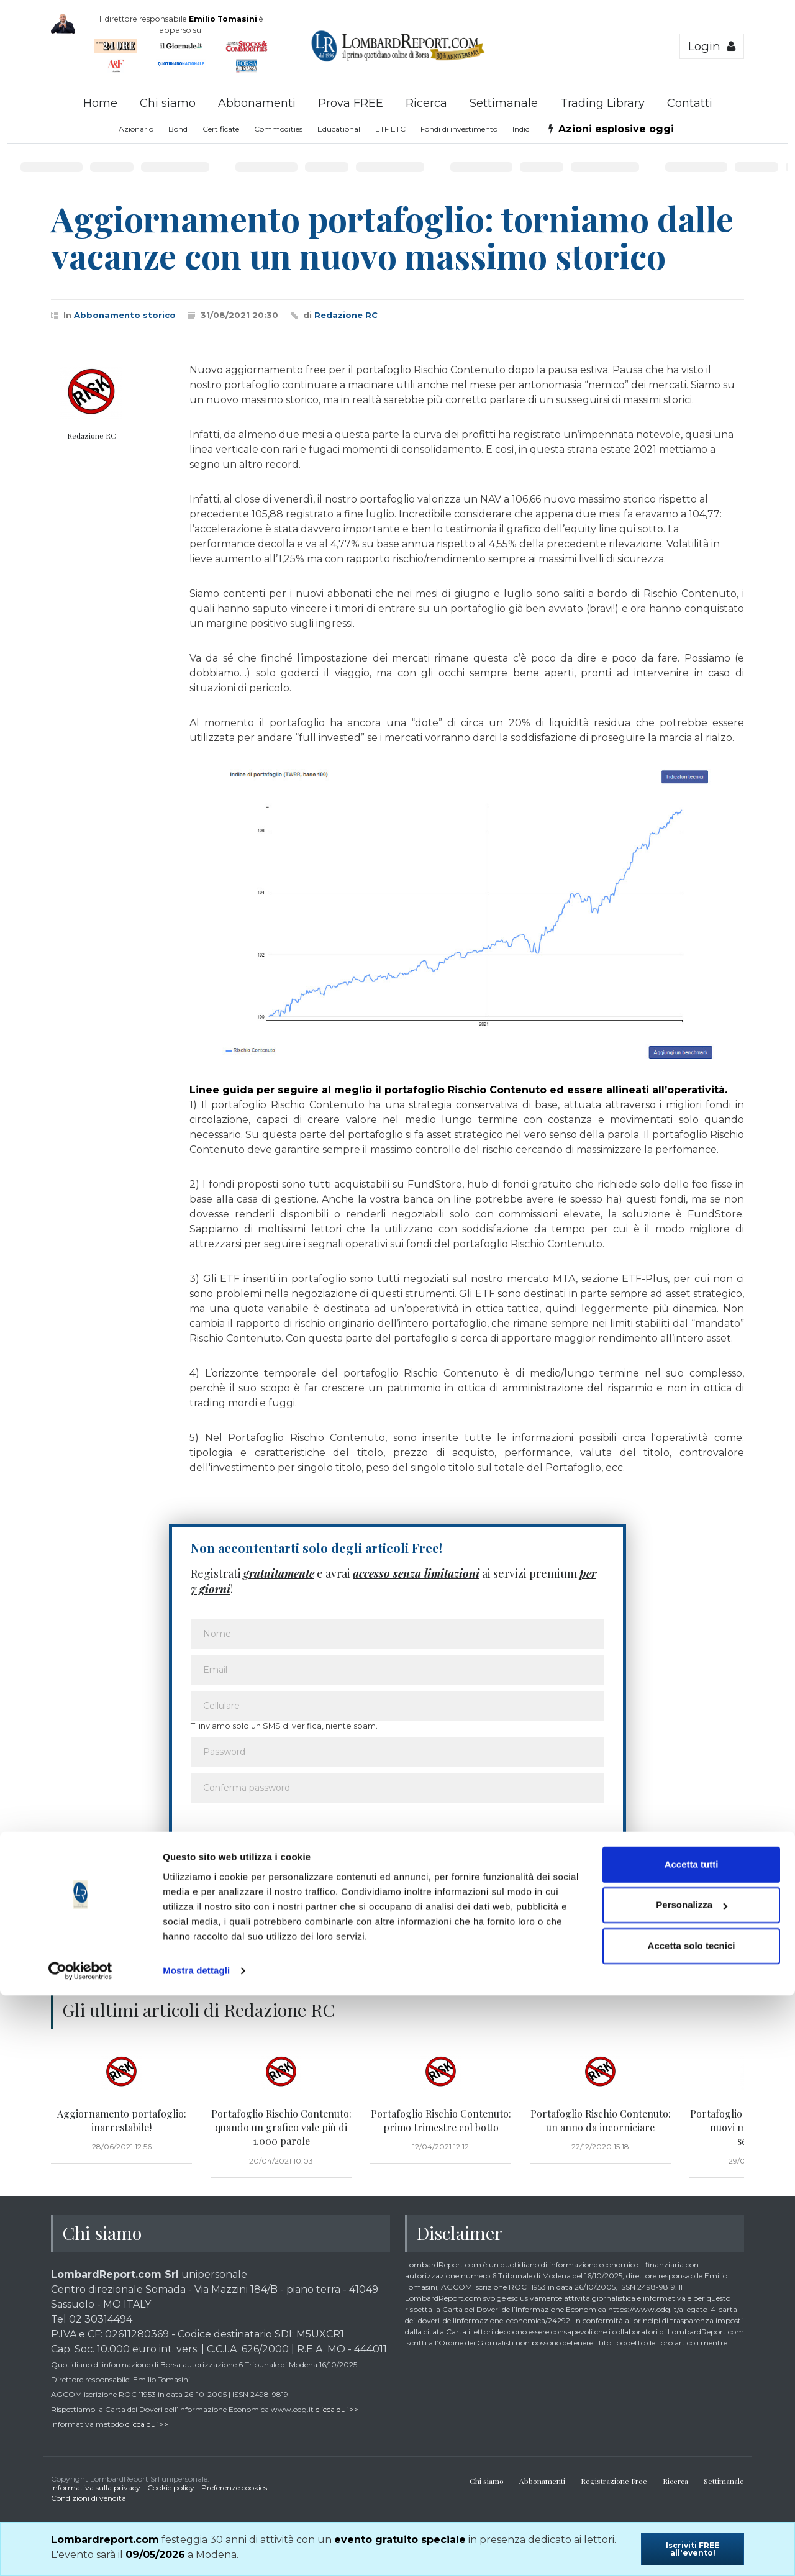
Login (711, 46)
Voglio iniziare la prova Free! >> (530, 1920)
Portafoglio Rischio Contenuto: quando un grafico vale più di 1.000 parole (281, 2127)
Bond (178, 129)
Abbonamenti (257, 103)
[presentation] (285, 1836)
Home (100, 103)
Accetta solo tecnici (691, 2526)
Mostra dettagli (196, 2551)
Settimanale (504, 103)
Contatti (689, 103)
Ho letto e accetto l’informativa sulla (305, 1884)
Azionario (136, 129)
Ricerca (426, 103)
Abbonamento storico (125, 315)
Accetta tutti (692, 2445)
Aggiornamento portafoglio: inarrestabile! (121, 2120)
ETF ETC (390, 129)
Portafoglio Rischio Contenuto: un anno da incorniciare (600, 2120)
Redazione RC (346, 315)
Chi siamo (168, 103)
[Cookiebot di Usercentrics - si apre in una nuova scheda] (80, 2551)
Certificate (220, 129)
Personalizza (691, 2485)
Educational (338, 129)
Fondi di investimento (458, 129)
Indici (521, 129)
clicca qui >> (337, 2409)
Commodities (278, 129)
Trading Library (602, 103)
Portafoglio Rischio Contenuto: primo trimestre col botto (441, 2120)
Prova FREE (350, 103)
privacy (401, 1884)
